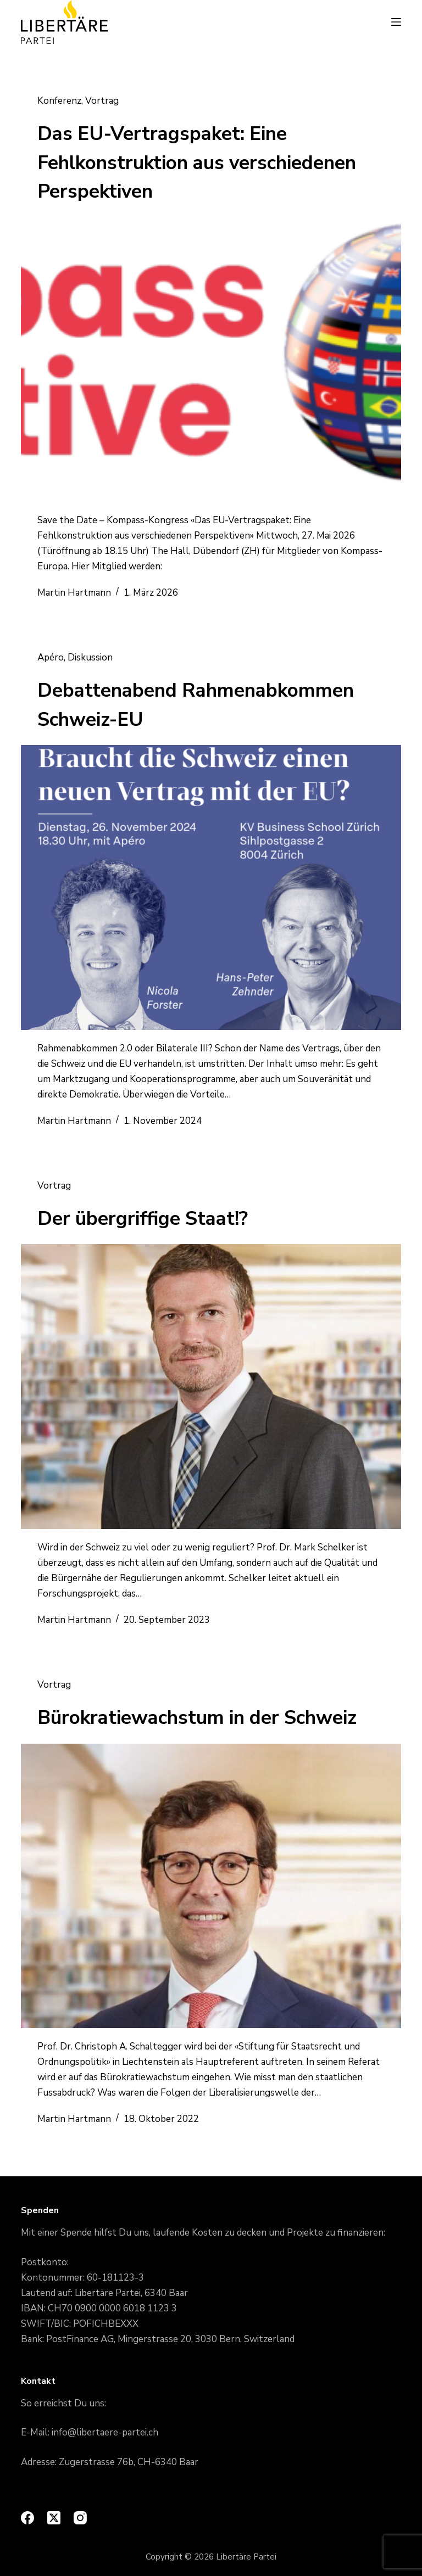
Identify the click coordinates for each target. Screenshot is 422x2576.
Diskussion (90, 657)
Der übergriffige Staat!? (142, 1218)
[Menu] (396, 22)
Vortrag (102, 100)
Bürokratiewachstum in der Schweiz (197, 1718)
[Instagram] (80, 2517)
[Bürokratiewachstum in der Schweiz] (211, 1886)
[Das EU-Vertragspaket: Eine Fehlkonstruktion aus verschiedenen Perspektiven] (211, 359)
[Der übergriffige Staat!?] (211, 1386)
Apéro (50, 657)
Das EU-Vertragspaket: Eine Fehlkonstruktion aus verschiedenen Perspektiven (196, 162)
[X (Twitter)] (53, 2517)
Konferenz (59, 100)
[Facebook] (27, 2517)
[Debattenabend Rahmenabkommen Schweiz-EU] (211, 887)
